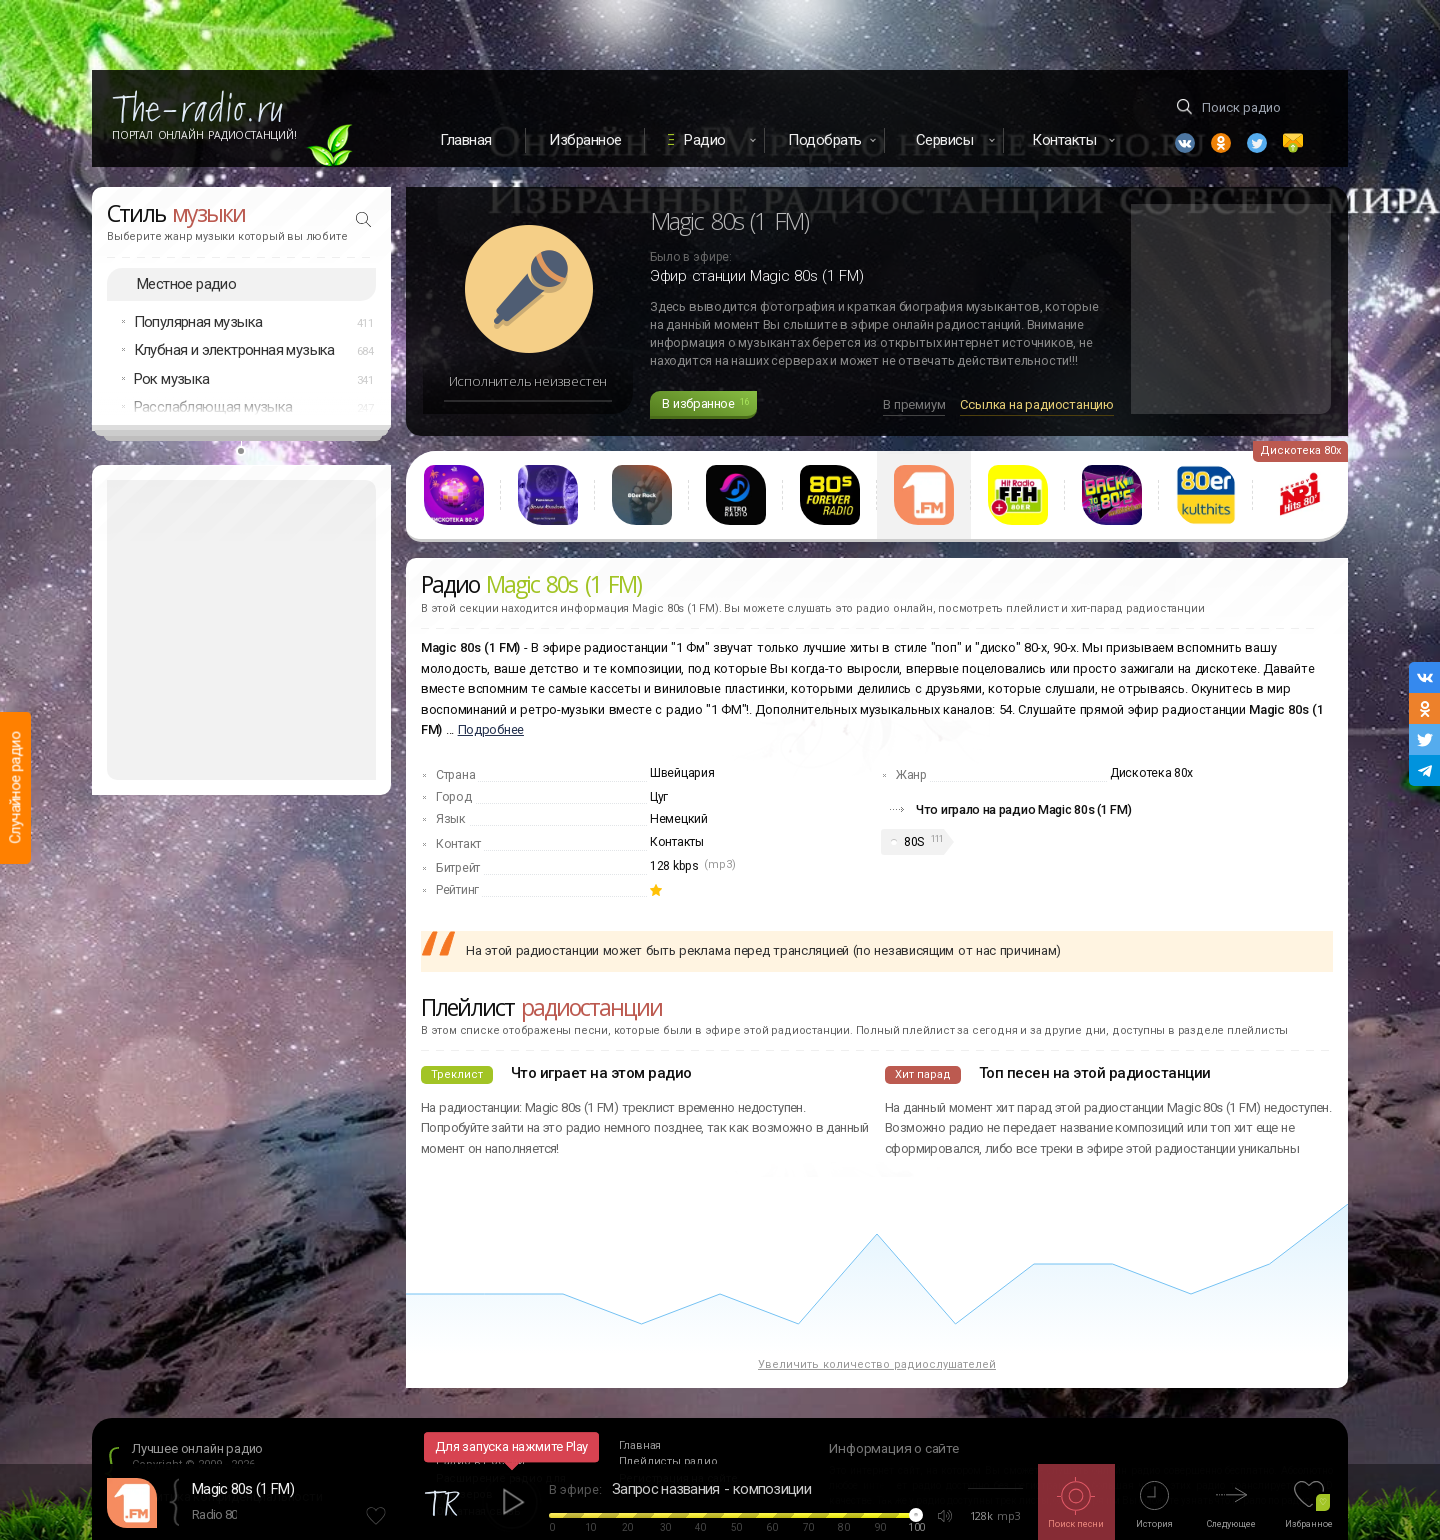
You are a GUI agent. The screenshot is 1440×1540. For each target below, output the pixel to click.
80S (914, 842)
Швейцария (682, 773)
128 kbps (674, 866)
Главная (466, 140)
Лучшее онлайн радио (197, 1448)
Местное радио (186, 284)
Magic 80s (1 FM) (243, 1489)
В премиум (914, 404)
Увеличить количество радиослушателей (877, 1364)
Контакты (677, 842)
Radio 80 (214, 1514)
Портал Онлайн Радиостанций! (204, 135)
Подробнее (491, 729)
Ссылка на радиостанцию (1037, 404)
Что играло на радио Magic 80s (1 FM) (1024, 809)
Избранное (585, 140)
